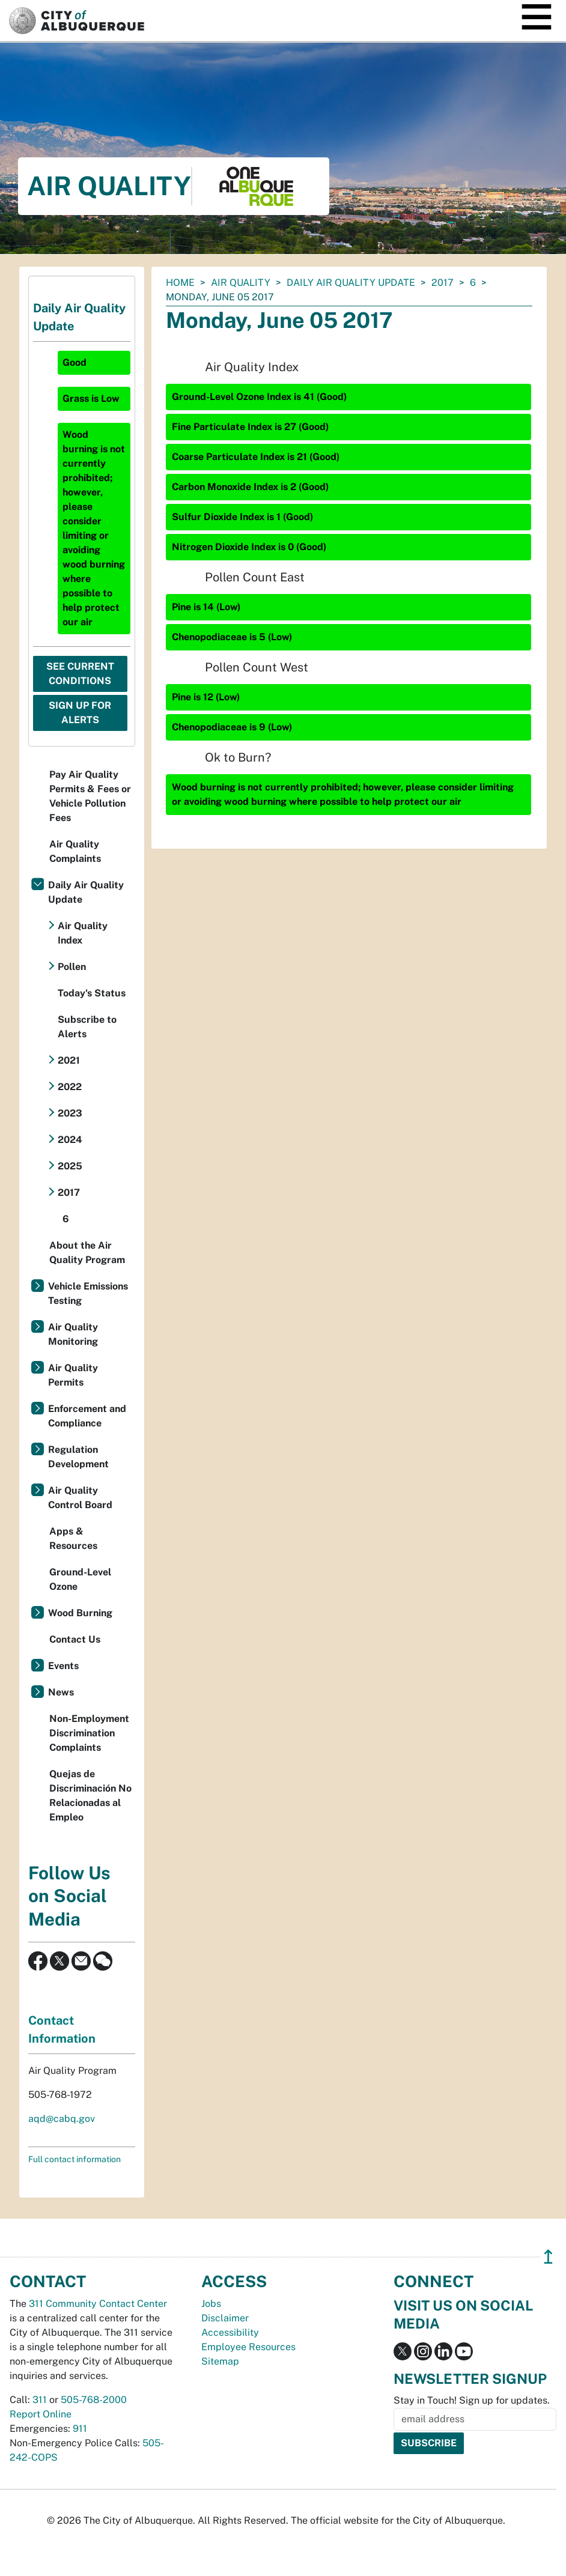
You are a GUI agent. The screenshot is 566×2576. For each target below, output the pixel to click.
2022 (70, 1087)
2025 (70, 1166)
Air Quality (240, 282)
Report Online (41, 2414)
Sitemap (220, 2361)
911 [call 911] (80, 2428)
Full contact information (74, 2159)
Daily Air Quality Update (351, 282)
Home (180, 282)
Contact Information (62, 2029)
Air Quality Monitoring (73, 1334)
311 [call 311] (39, 2399)
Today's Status (92, 993)
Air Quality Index (83, 933)
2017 (442, 282)
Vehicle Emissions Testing (88, 1293)
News (61, 1692)
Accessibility (230, 2332)
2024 (70, 1139)
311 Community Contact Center (98, 2303)
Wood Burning (80, 1613)
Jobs (211, 2303)
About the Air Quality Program (87, 1252)
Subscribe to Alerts (87, 1027)
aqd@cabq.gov (61, 2118)
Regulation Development (78, 1457)
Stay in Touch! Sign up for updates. (472, 2400)
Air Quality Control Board (80, 1498)
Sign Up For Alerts (80, 713)
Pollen (72, 966)
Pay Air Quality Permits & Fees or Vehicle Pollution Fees (90, 796)
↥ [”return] (548, 2257)
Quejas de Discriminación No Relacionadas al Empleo (90, 1795)
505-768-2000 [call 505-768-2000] (94, 2399)
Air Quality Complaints (75, 851)
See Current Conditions (80, 673)
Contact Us (74, 1639)
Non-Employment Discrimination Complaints (89, 1733)
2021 (69, 1060)
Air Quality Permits (73, 1375)
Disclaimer (225, 2318)
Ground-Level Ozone (80, 1579)
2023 (70, 1113)
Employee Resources (248, 2347)
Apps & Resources (73, 1538)
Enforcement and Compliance (87, 1416)
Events (63, 1665)
